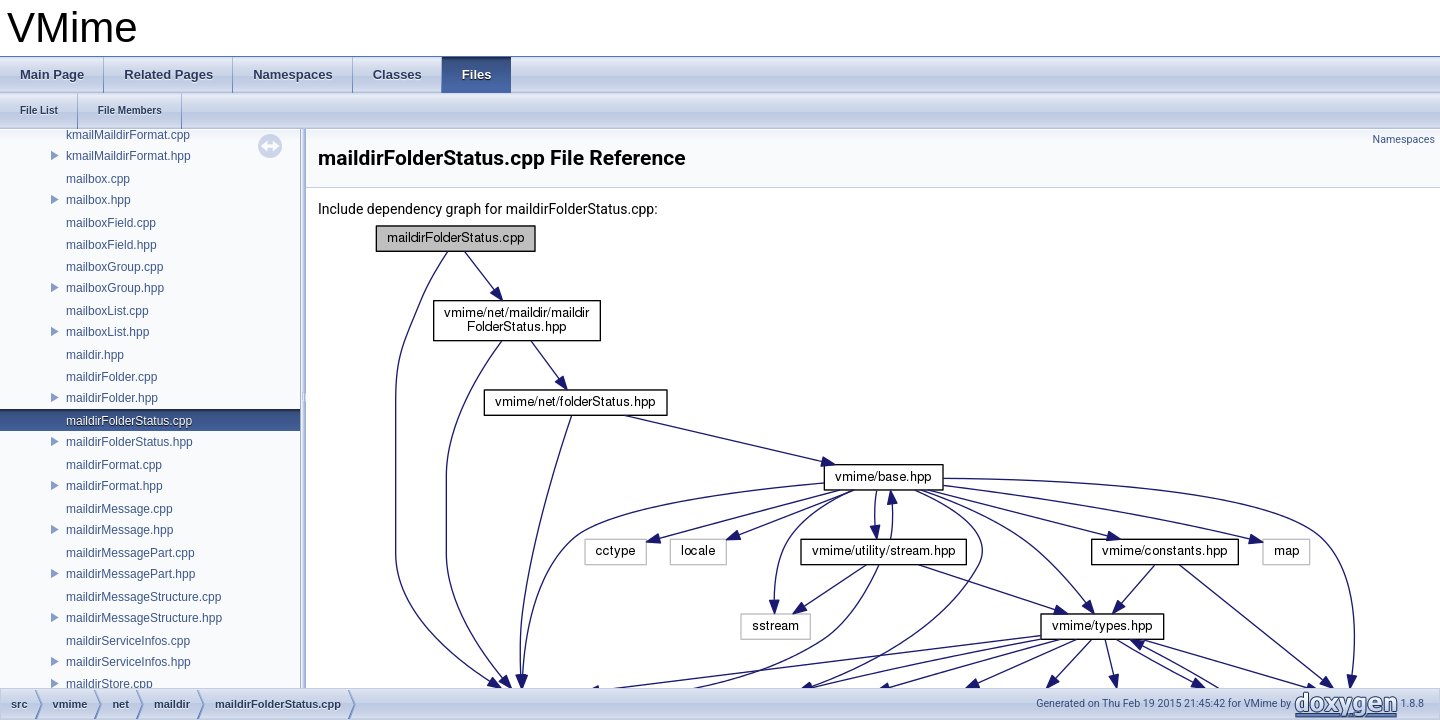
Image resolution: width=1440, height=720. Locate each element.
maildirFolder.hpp (112, 398)
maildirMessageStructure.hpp (144, 618)
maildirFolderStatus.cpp (129, 421)
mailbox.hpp (98, 200)
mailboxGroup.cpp (114, 267)
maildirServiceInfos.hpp (128, 662)
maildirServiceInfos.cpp (128, 641)
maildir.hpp (95, 355)
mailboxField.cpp (111, 223)
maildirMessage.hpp (119, 530)
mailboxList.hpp (107, 332)
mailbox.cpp (98, 179)
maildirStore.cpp (109, 684)
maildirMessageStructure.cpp (143, 597)
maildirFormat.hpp (114, 486)
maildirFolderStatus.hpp (129, 442)
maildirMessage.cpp (119, 509)
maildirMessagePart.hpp (130, 574)
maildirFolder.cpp (111, 377)
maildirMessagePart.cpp (130, 553)
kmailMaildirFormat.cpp (128, 135)
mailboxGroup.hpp (115, 288)
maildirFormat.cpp (114, 465)
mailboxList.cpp (107, 311)
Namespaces (1404, 139)
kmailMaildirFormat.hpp (128, 156)
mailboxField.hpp (111, 245)
